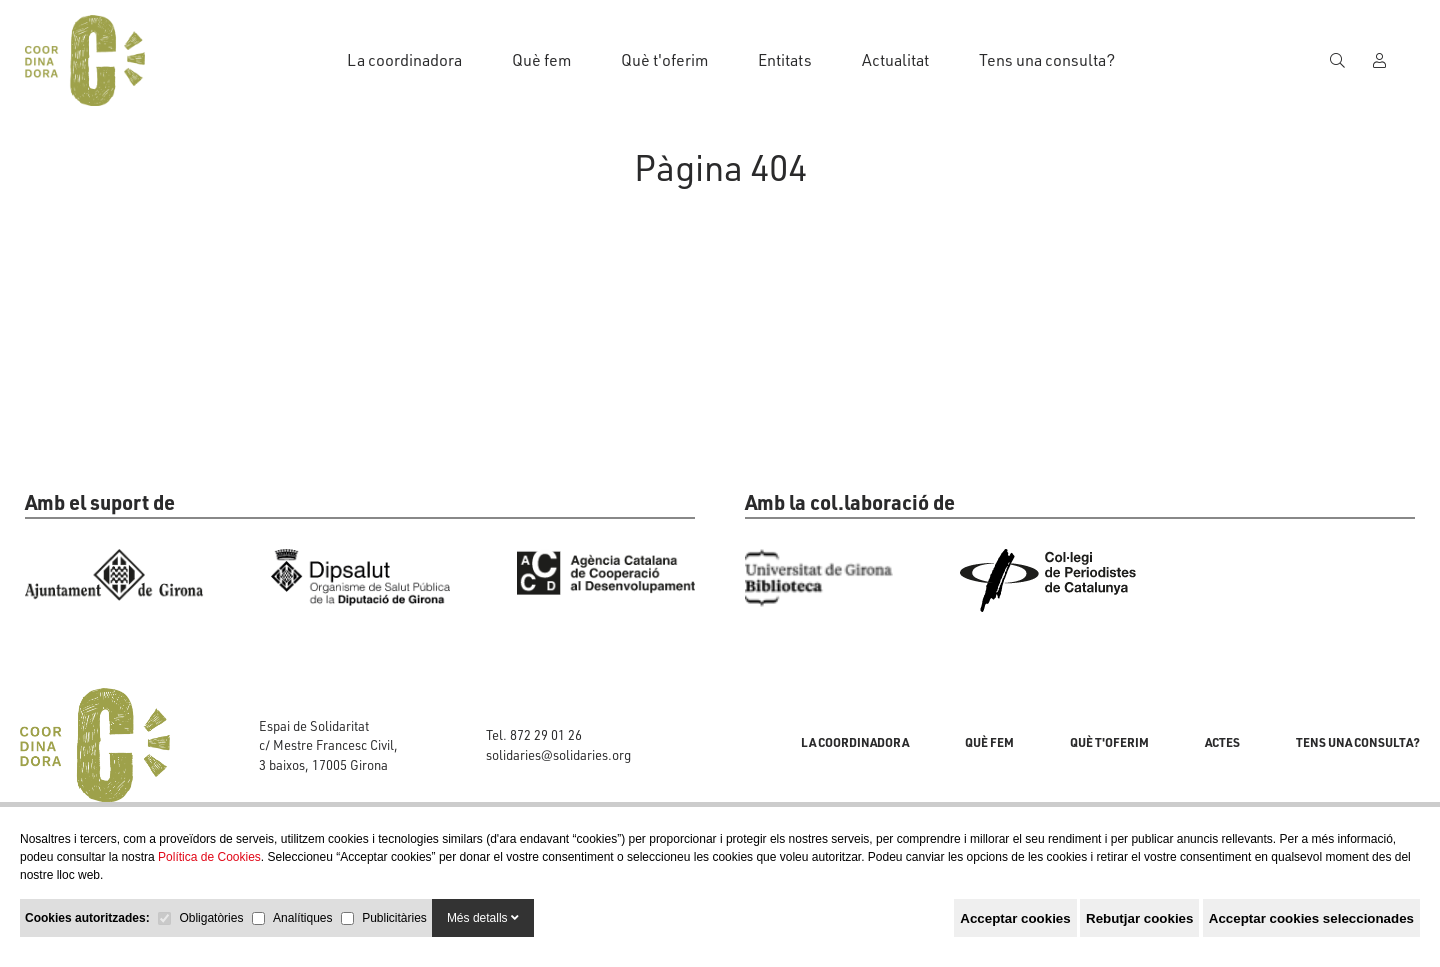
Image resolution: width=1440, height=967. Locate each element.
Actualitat (895, 59)
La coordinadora (404, 59)
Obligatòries (211, 918)
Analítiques (302, 918)
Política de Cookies (209, 857)
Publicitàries (394, 918)
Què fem (541, 59)
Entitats (785, 59)
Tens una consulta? (1047, 59)
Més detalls (483, 918)
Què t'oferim (664, 59)
